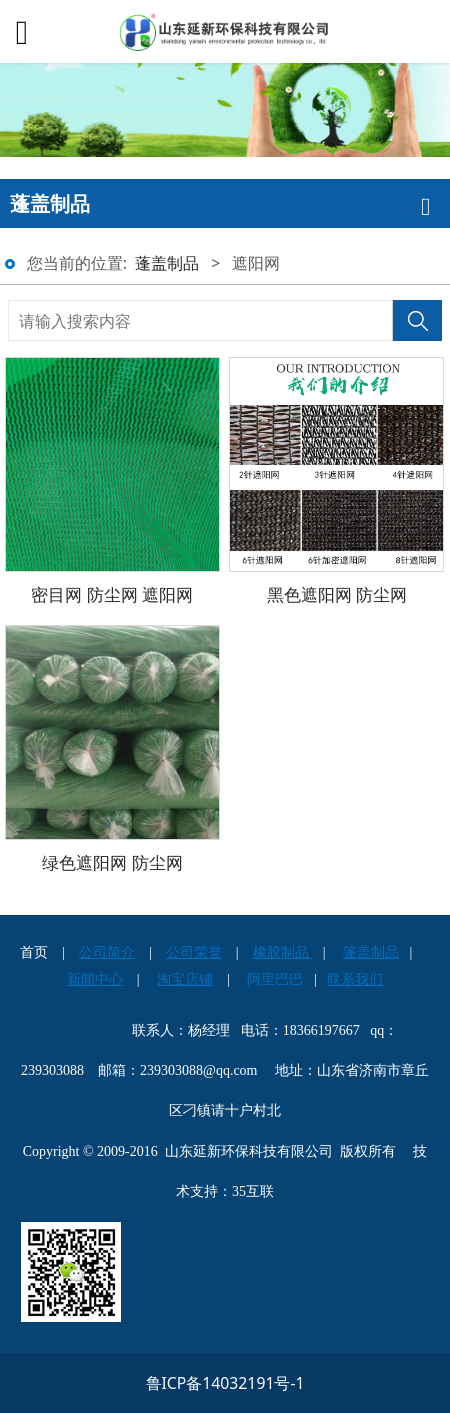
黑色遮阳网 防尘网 (337, 594)
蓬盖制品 (167, 263)
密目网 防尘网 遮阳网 (112, 594)
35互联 (253, 1191)
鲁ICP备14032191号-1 (225, 1383)
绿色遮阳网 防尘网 (112, 862)
